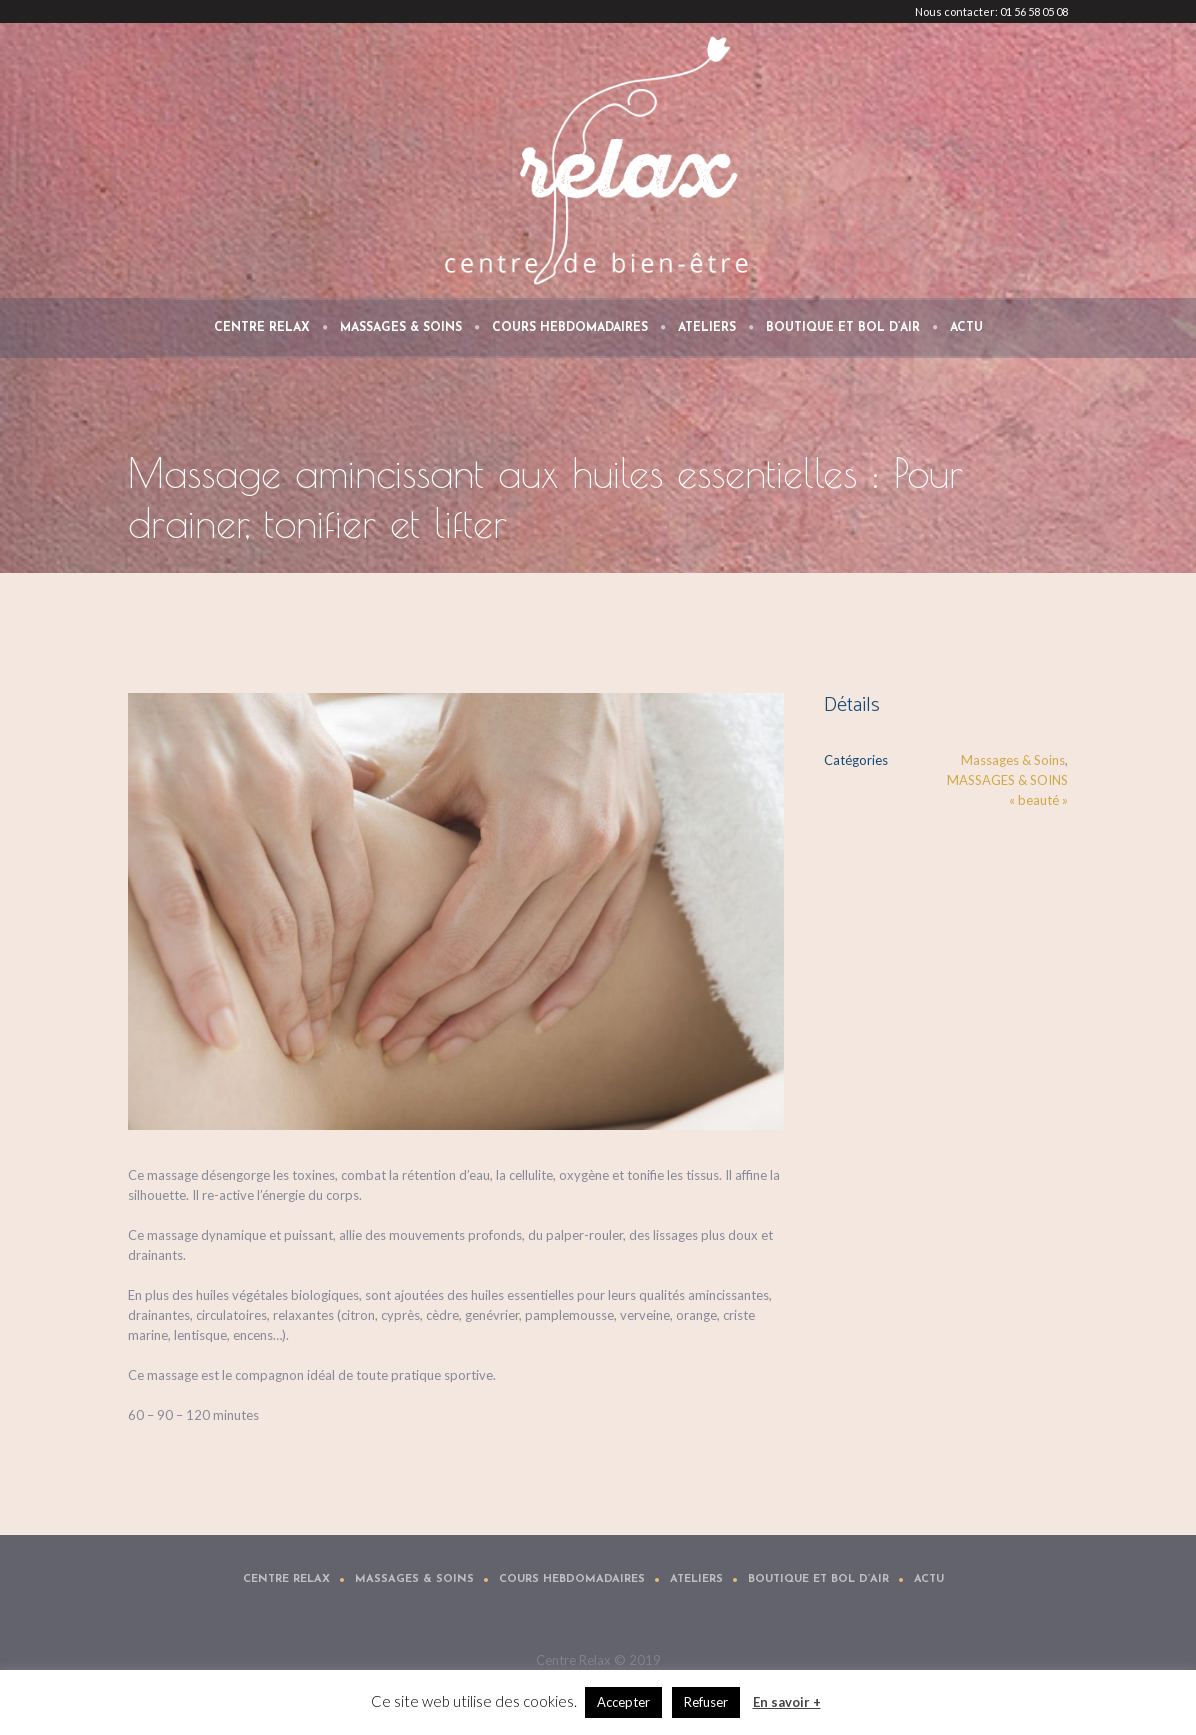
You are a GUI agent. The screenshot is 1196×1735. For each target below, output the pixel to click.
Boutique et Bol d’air (818, 1579)
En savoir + (787, 1702)
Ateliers (696, 1579)
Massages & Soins (1013, 760)
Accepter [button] (623, 1702)
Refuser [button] (706, 1702)
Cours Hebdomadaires (572, 1579)
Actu (929, 1579)
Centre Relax (286, 1579)
